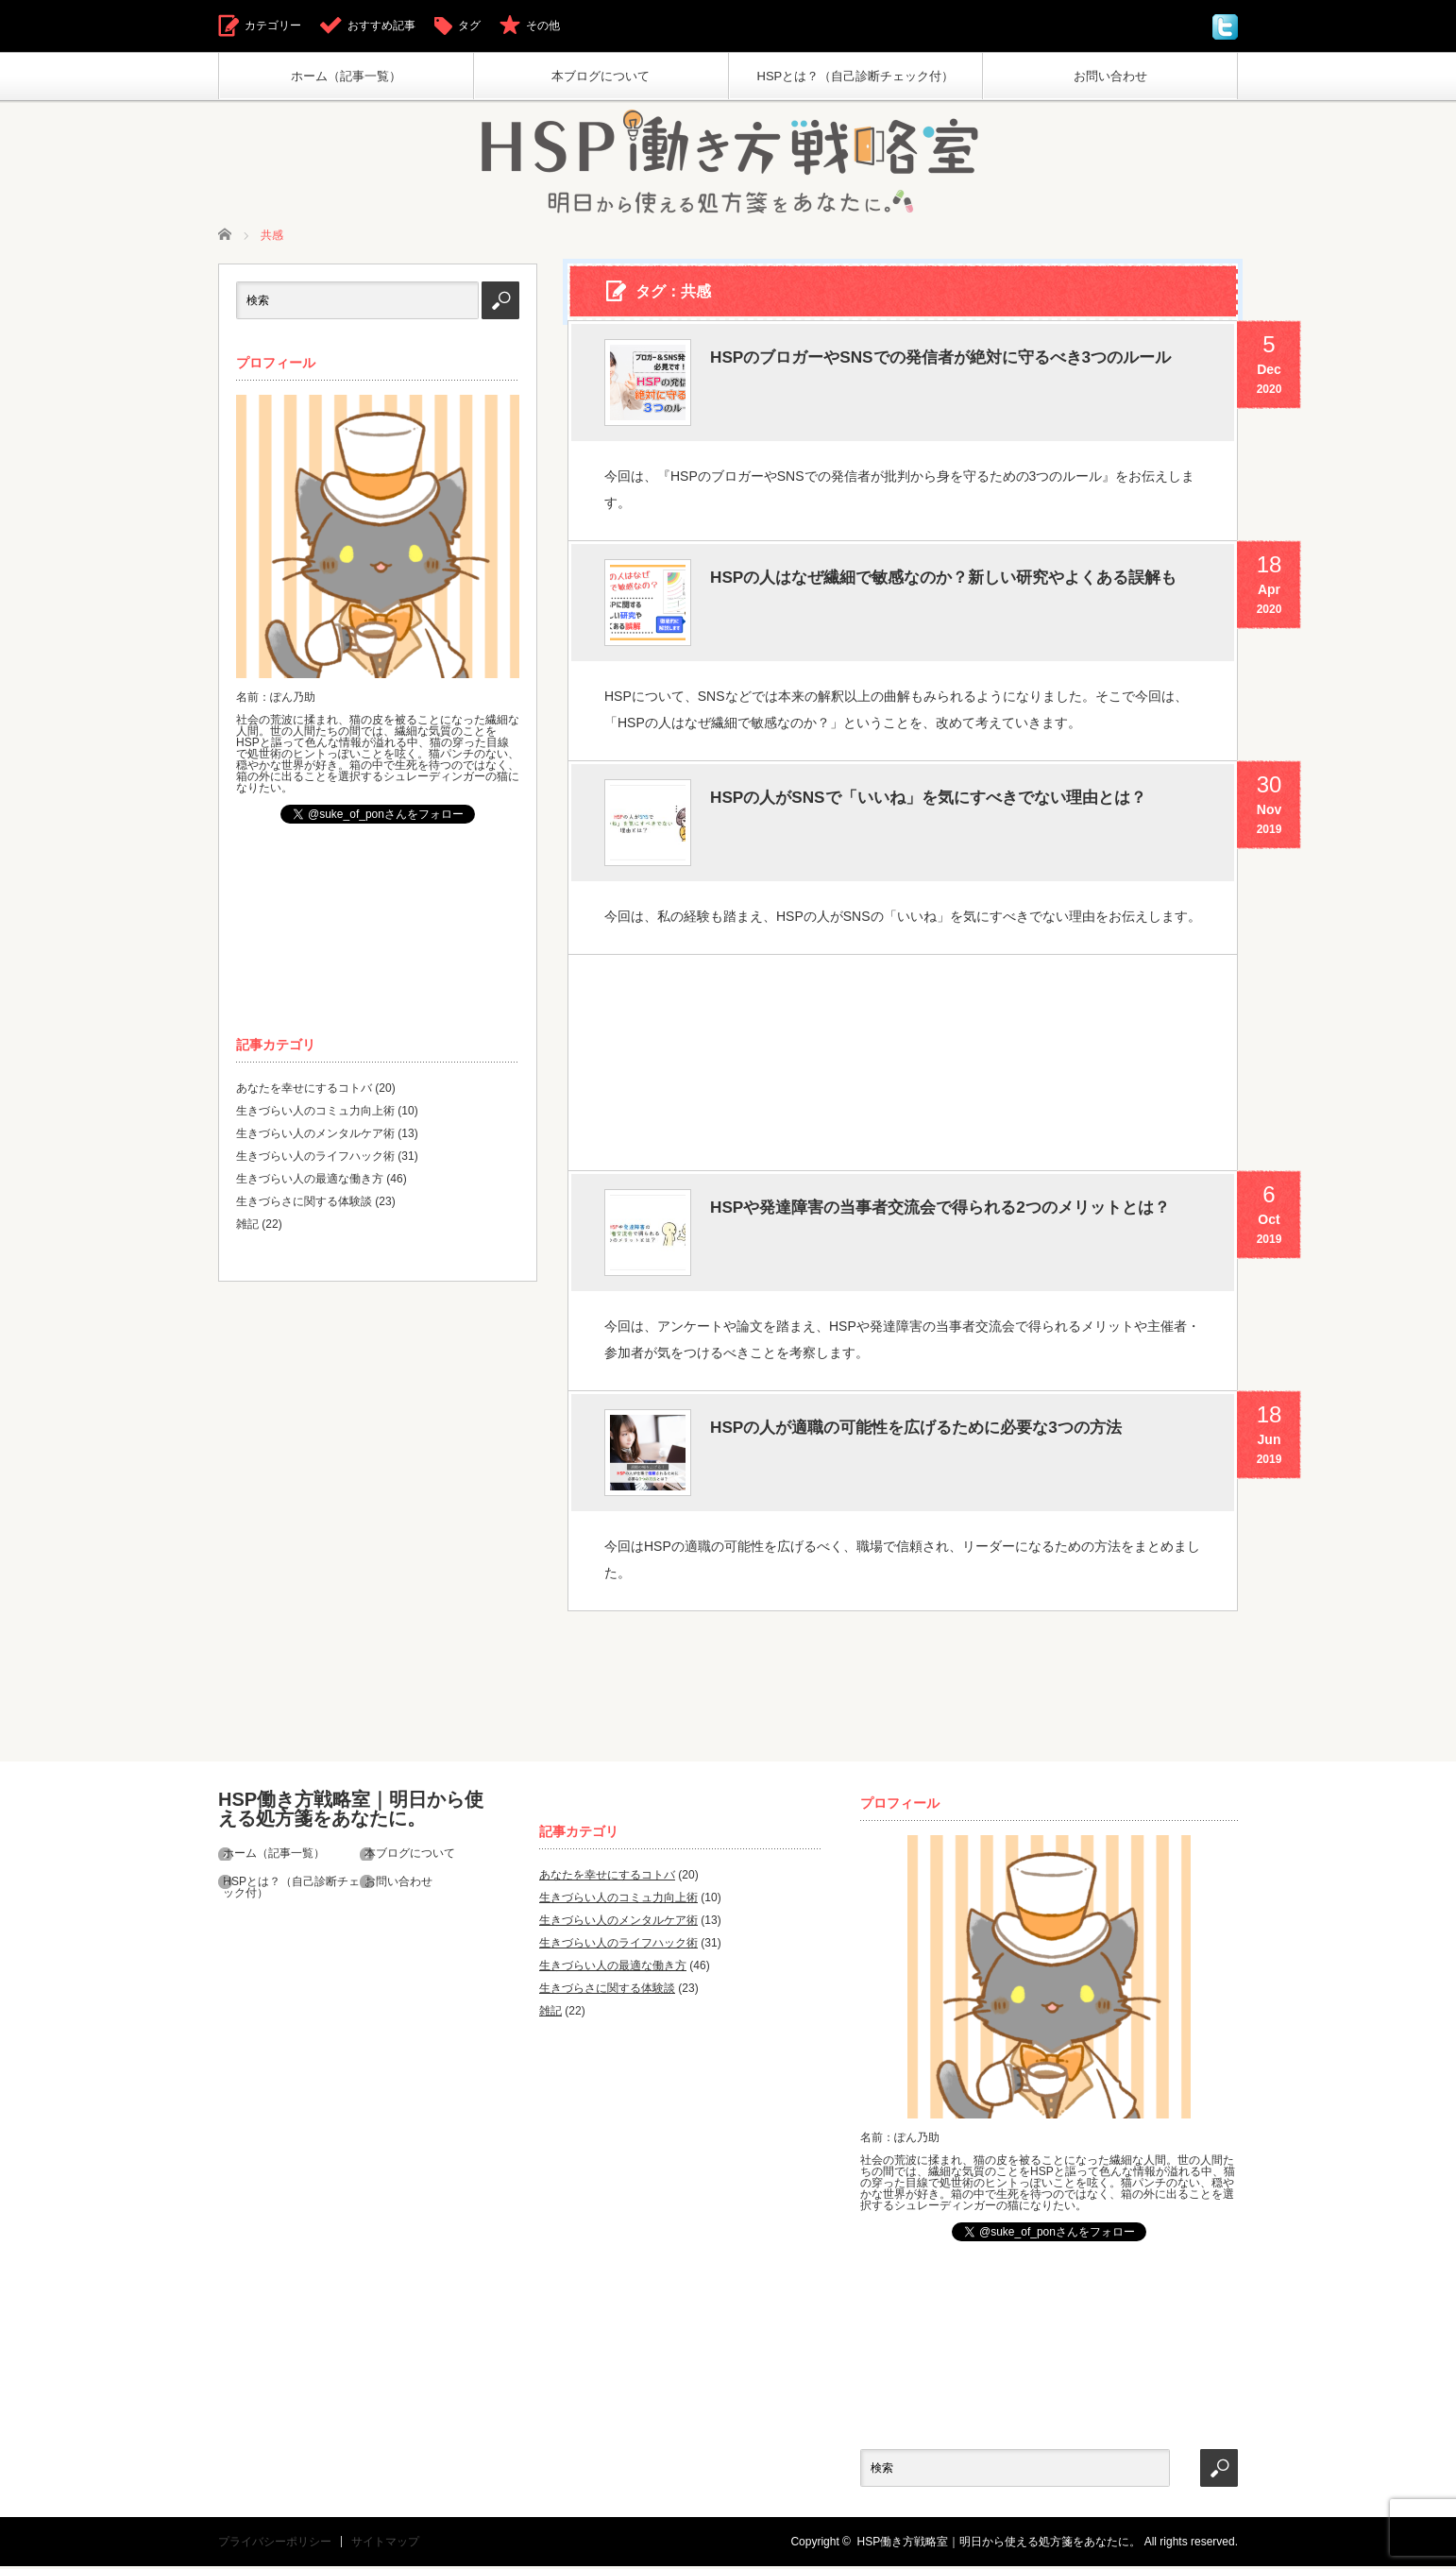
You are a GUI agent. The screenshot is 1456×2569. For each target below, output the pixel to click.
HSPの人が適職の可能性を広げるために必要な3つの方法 (952, 1432)
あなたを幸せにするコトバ (304, 1090)
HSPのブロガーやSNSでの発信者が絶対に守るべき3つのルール (952, 381)
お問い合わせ (1110, 76)
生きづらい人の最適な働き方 (309, 1181)
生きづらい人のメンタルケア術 (315, 1136)
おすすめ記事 (381, 25)
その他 (543, 25)
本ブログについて (600, 76)
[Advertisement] (901, 1062)
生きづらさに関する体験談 (304, 1204)
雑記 (247, 1226)
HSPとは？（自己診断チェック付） (856, 76)
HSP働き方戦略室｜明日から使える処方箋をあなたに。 (350, 1809)
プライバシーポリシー (274, 2544)
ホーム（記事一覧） (346, 76)
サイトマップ (385, 2544)
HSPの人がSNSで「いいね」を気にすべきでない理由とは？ (947, 821)
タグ (469, 25)
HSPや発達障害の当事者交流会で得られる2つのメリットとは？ (952, 1231)
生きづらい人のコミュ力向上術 (315, 1113)
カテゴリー (273, 25)
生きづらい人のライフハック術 (315, 1158)
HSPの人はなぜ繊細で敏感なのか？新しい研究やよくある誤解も (946, 601)
